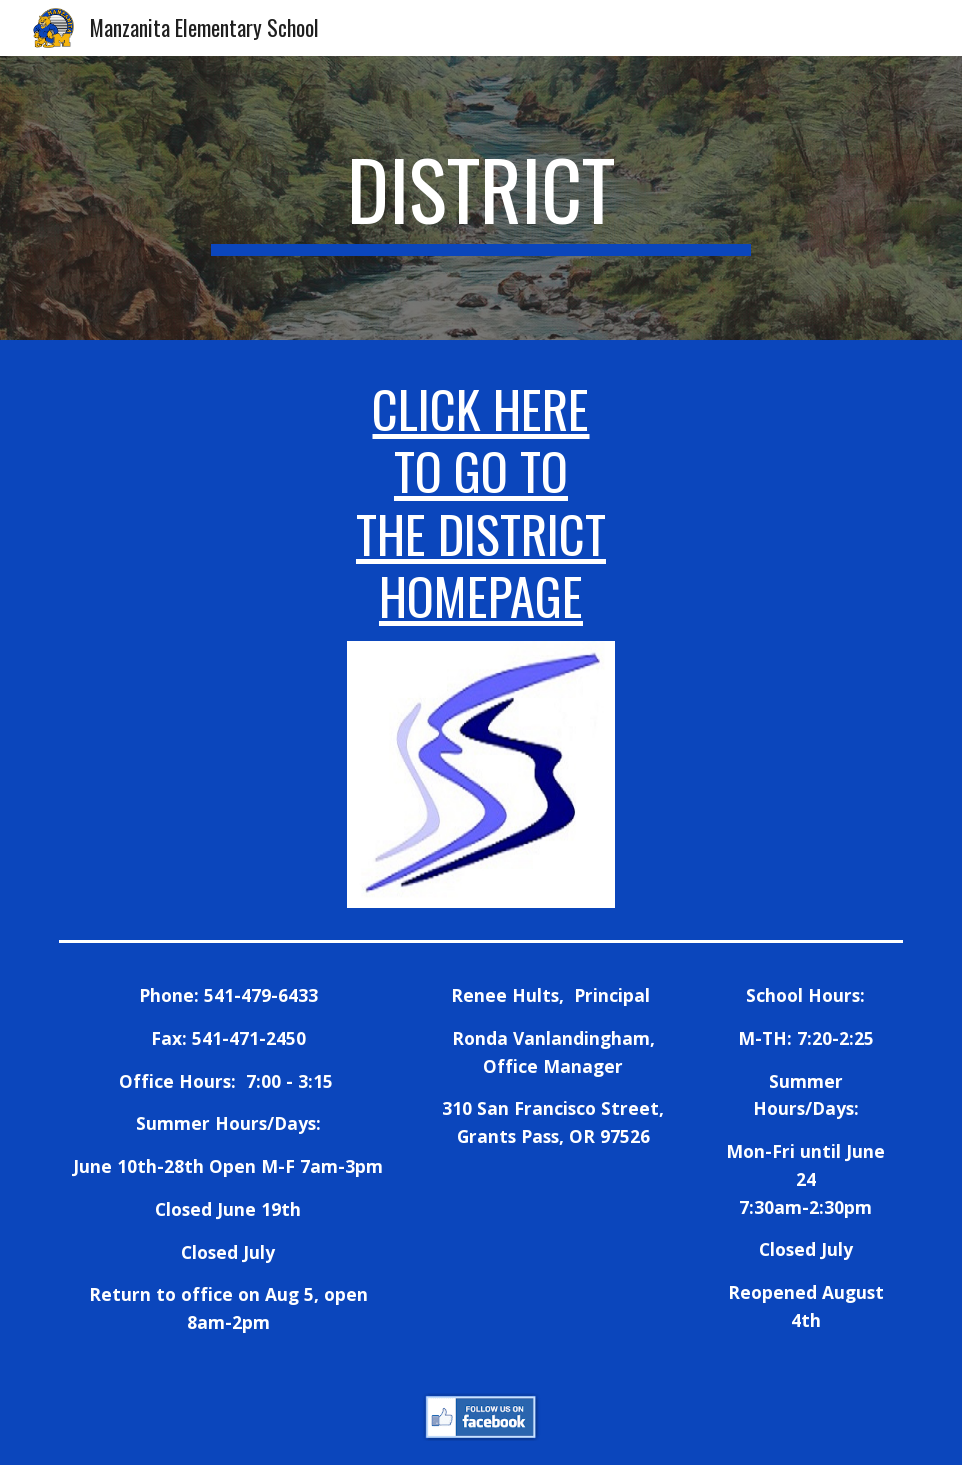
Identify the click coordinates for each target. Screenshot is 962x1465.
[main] (481, 198)
